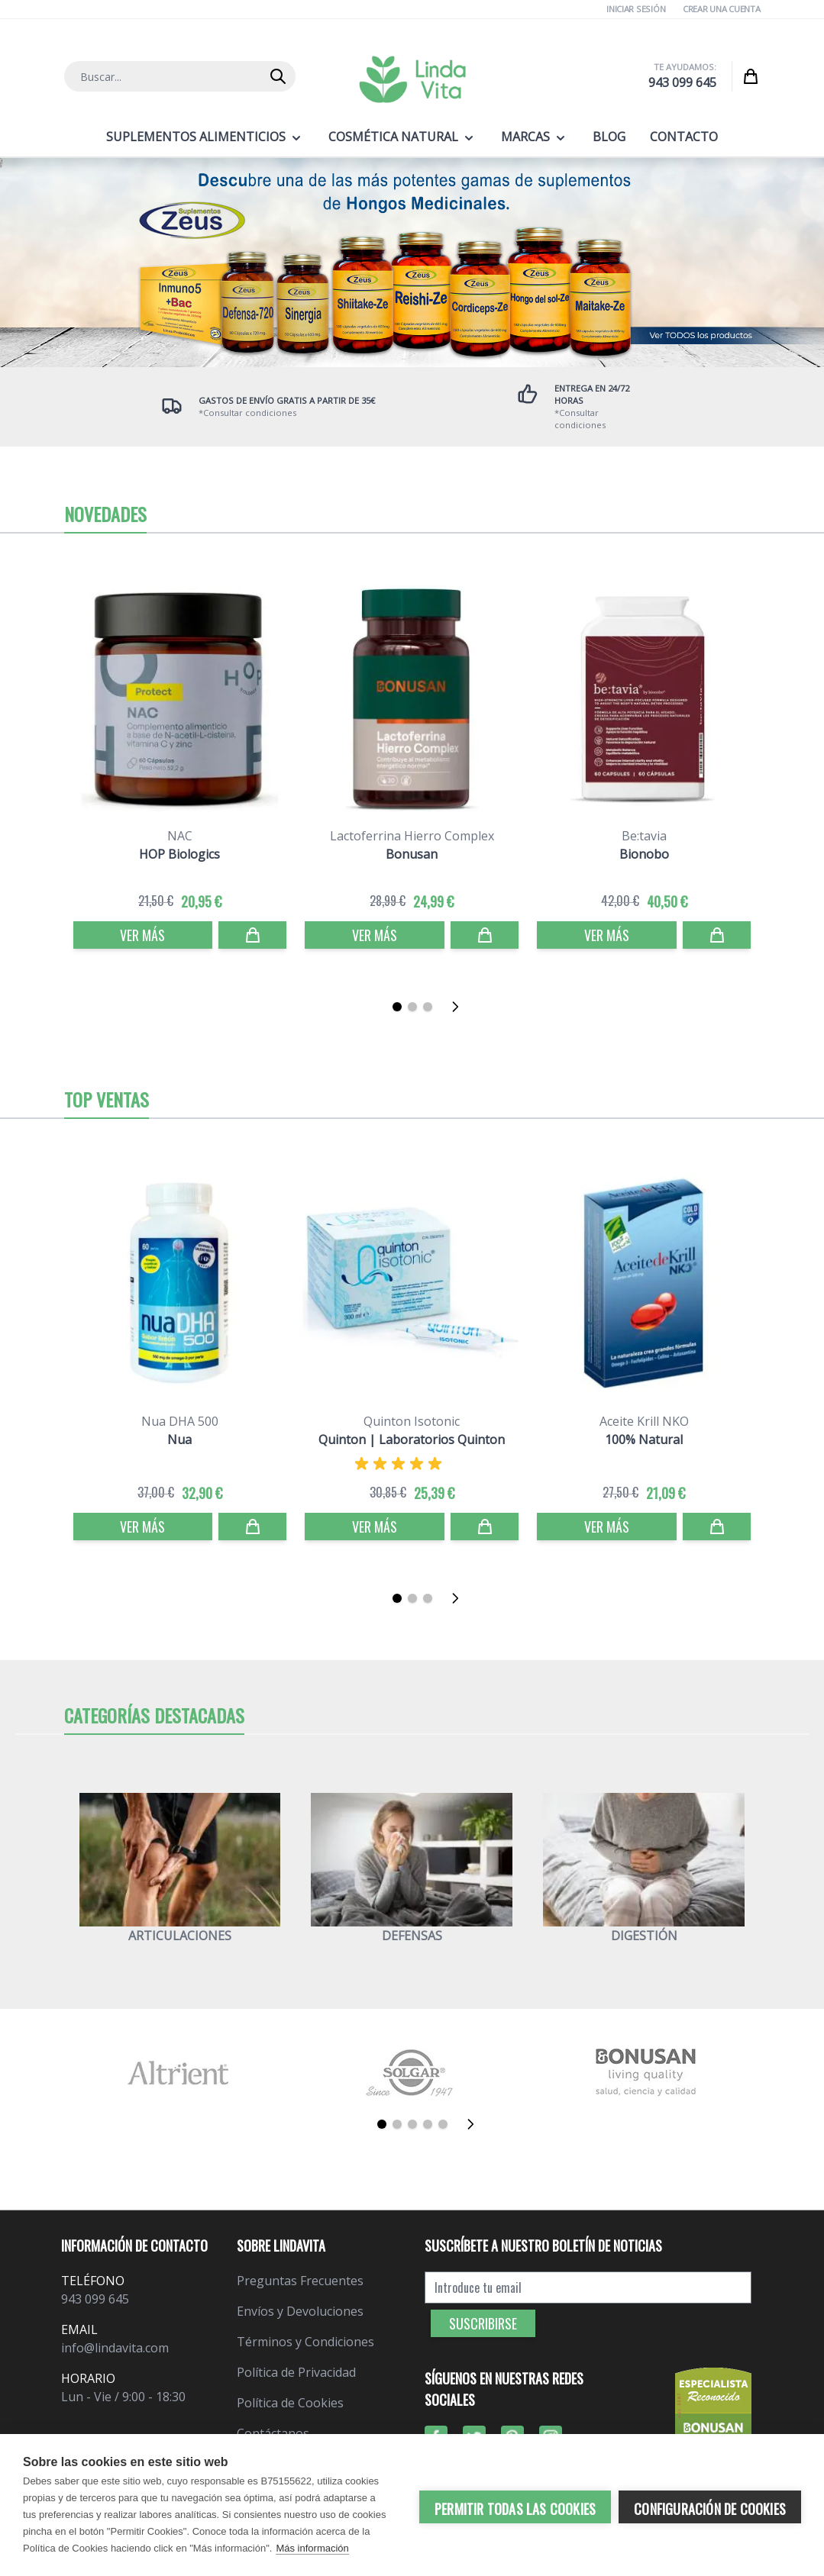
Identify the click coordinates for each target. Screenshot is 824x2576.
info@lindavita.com (115, 2347)
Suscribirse (483, 2323)
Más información (312, 2548)
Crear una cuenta (722, 9)
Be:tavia (644, 835)
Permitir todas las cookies (515, 2507)
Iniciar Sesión (635, 9)
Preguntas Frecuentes (300, 2280)
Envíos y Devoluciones (300, 2311)
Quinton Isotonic (412, 1421)
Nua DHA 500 (179, 1421)
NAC (179, 835)
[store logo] (412, 79)
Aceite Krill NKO (644, 1421)
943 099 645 (682, 82)
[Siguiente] (460, 1007)
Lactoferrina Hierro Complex (412, 835)
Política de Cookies (290, 2402)
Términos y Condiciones (305, 2341)
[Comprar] (252, 935)
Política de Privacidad (296, 2372)
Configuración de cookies (710, 2507)
